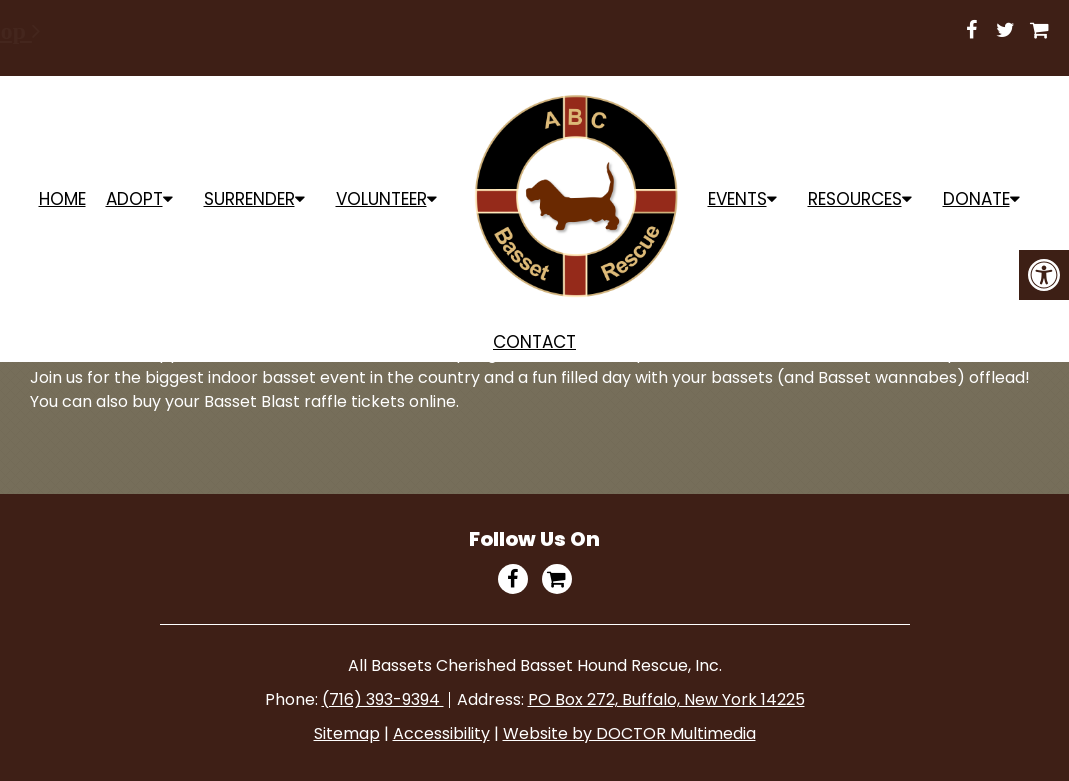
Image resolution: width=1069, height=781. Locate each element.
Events (737, 199)
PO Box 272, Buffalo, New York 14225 (666, 699)
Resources (855, 199)
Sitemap (347, 733)
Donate (976, 199)
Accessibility (441, 733)
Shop (690, 31)
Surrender (249, 199)
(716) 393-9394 (383, 699)
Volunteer (381, 199)
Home (62, 199)
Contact (534, 342)
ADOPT (134, 199)
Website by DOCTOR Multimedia (629, 733)
